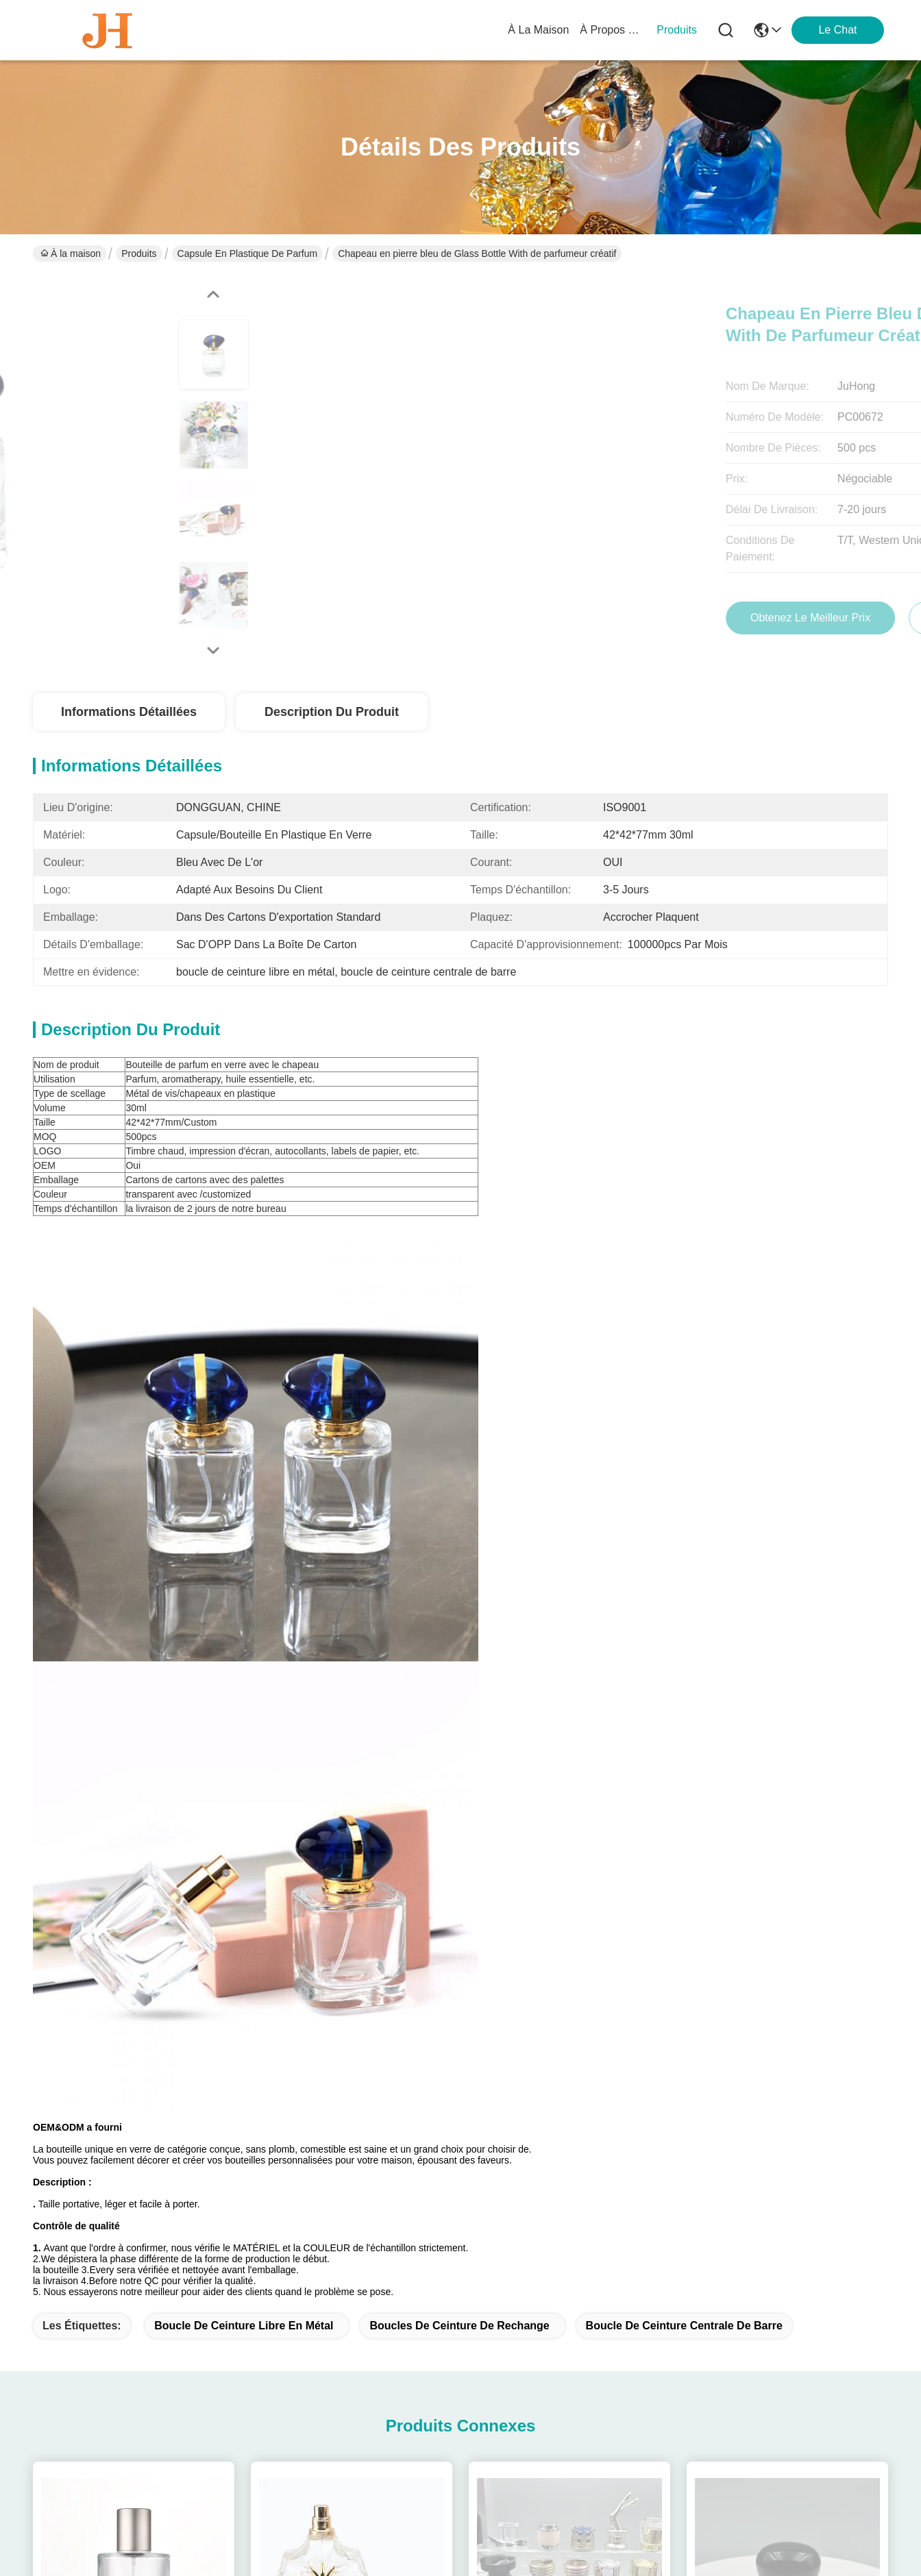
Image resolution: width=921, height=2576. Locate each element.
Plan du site (177, 2536)
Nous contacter (304, 2380)
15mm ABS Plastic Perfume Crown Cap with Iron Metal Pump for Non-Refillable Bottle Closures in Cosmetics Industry (787, 2109)
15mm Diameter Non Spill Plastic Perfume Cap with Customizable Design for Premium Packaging (351, 2109)
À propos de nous (613, 30)
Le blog (285, 2353)
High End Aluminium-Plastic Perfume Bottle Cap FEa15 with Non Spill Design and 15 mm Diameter (569, 2109)
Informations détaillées (129, 712)
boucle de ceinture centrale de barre (684, 1431)
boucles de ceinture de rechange (459, 1431)
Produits (138, 253)
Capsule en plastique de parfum (247, 253)
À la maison (538, 30)
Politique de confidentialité (89, 2536)
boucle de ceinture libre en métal (243, 1431)
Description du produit (332, 712)
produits (676, 30)
